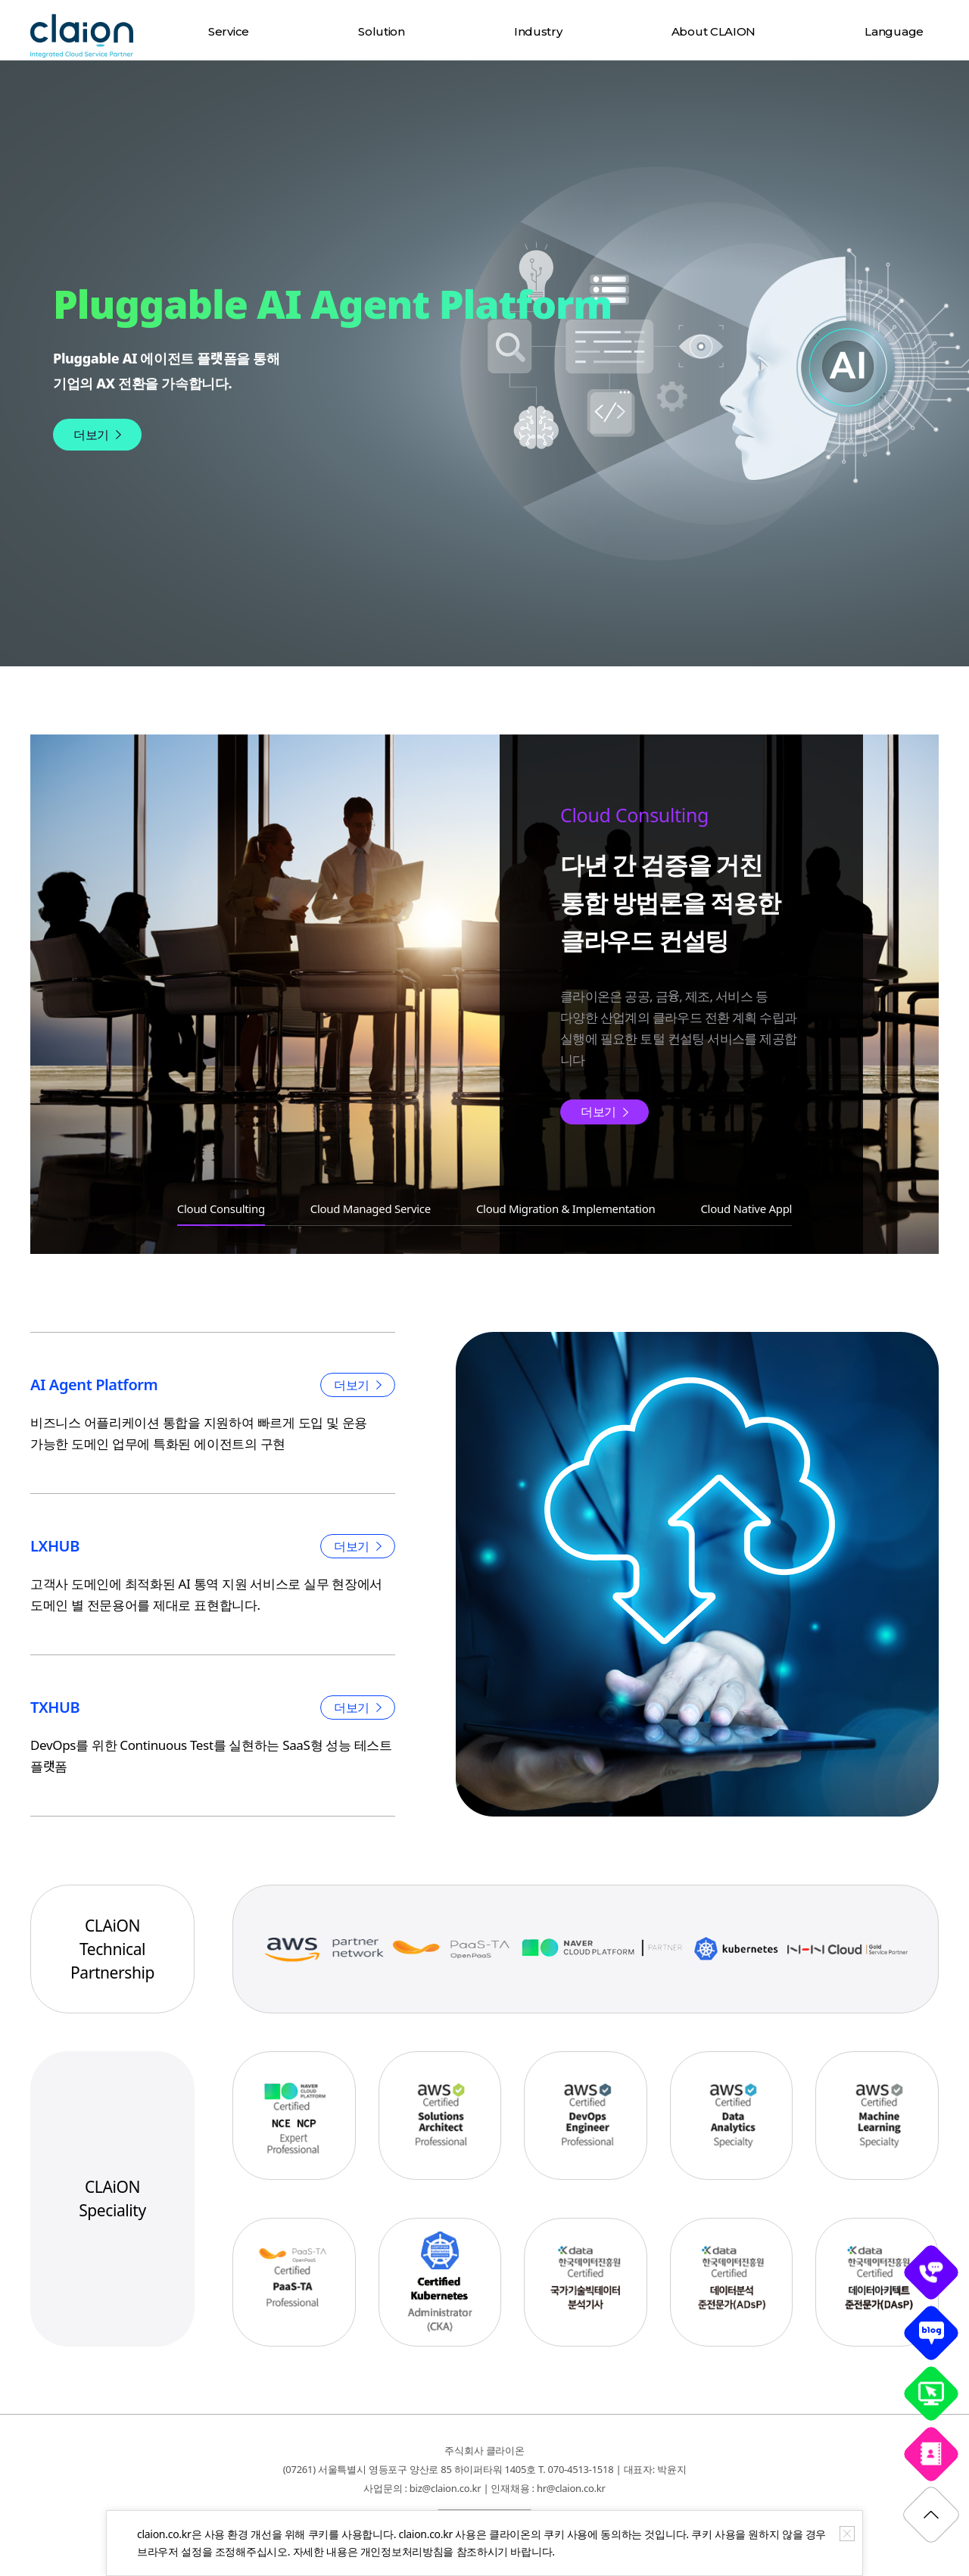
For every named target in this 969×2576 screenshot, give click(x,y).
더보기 (91, 434)
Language (894, 31)
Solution (381, 31)
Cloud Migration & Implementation (566, 1208)
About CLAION (713, 31)
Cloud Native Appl (746, 1208)
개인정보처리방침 (402, 2551)
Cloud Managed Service (370, 1208)
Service (228, 31)
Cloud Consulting (221, 1208)
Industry (538, 31)
